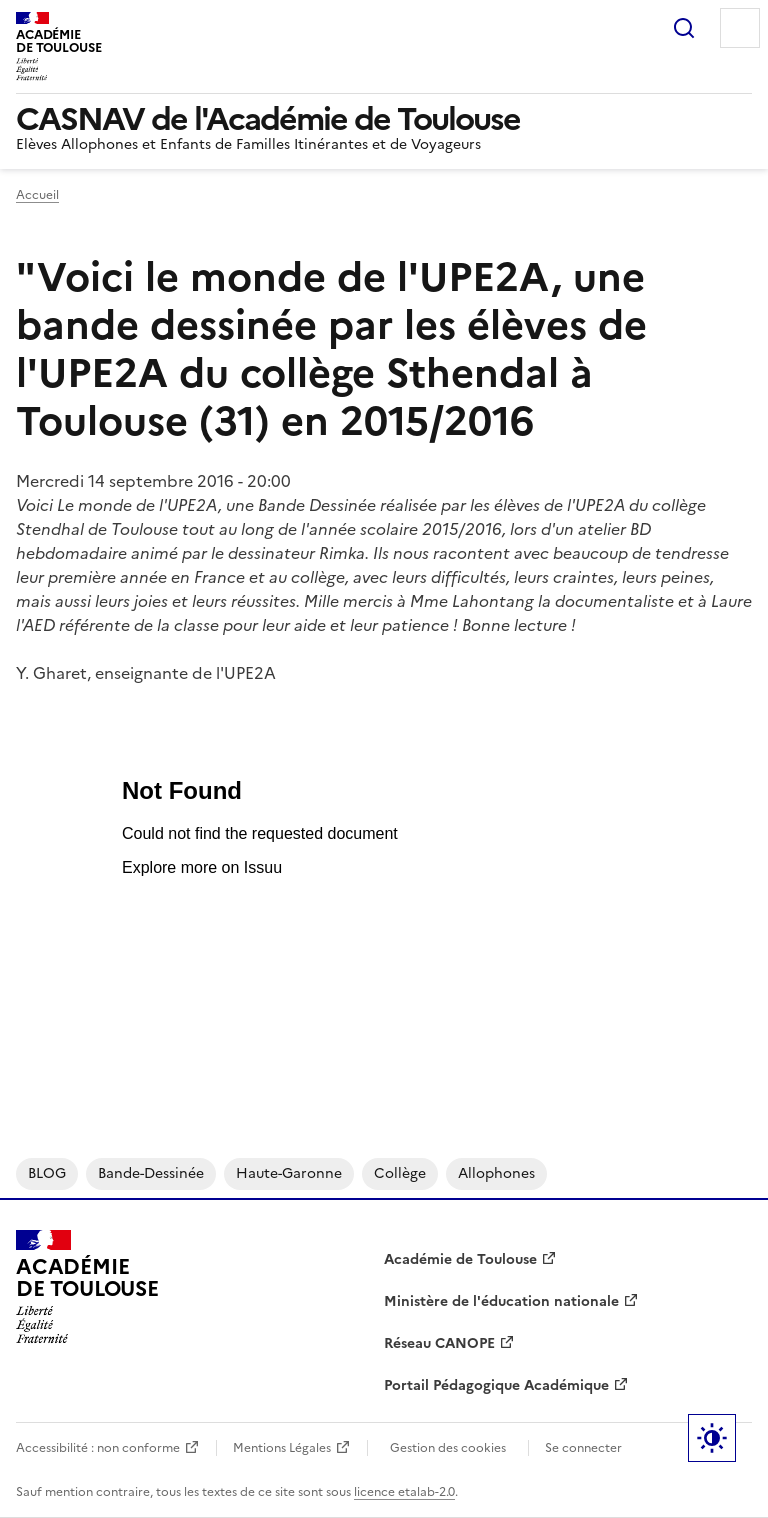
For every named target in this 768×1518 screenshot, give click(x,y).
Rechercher (684, 28)
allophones (496, 1173)
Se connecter (583, 1448)
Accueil (37, 195)
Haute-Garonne (289, 1173)
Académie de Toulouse (460, 1259)
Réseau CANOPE (439, 1343)
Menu (740, 28)
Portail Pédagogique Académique (496, 1385)
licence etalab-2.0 (404, 1492)
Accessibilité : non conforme (98, 1448)
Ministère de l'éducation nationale (501, 1301)
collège (400, 1173)
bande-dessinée (151, 1173)
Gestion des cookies (448, 1448)
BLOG (47, 1173)
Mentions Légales (282, 1448)
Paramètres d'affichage (712, 1438)
